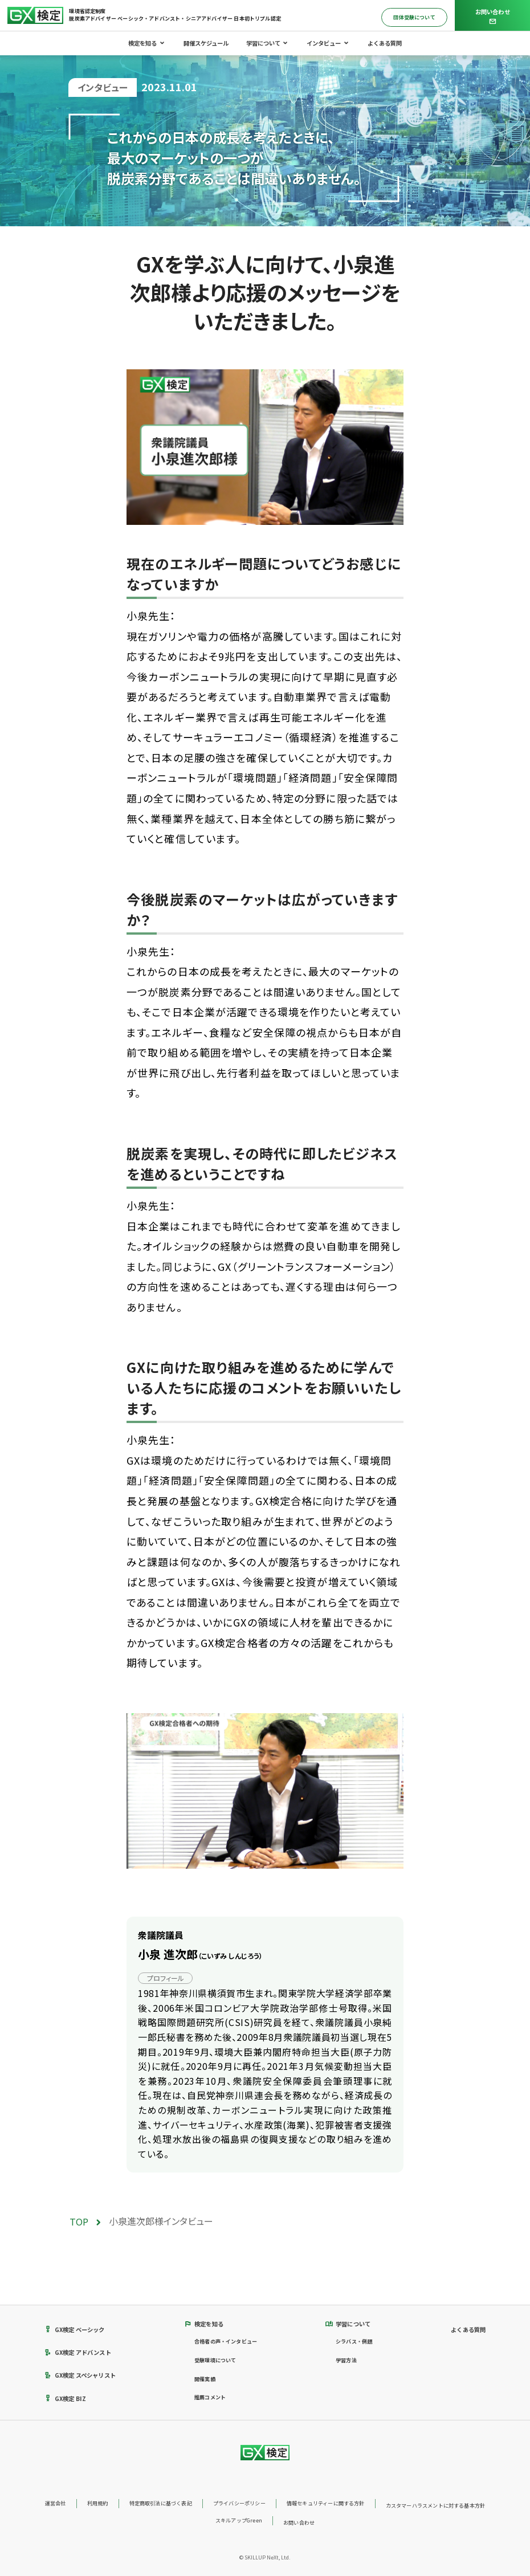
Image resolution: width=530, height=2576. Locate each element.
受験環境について (215, 2360)
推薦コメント (210, 2397)
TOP (79, 2221)
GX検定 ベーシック (74, 2329)
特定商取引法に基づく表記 (160, 2503)
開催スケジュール (206, 43)
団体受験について (414, 17)
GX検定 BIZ (65, 2398)
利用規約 (97, 2503)
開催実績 (204, 2379)
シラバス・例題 (354, 2341)
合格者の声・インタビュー (225, 2341)
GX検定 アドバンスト (77, 2352)
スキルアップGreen (238, 2520)
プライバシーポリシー (239, 2503)
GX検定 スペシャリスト (80, 2375)
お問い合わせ (299, 2522)
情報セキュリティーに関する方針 (326, 2503)
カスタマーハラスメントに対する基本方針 (435, 2505)
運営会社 (55, 2503)
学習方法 (346, 2360)
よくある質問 (385, 43)
